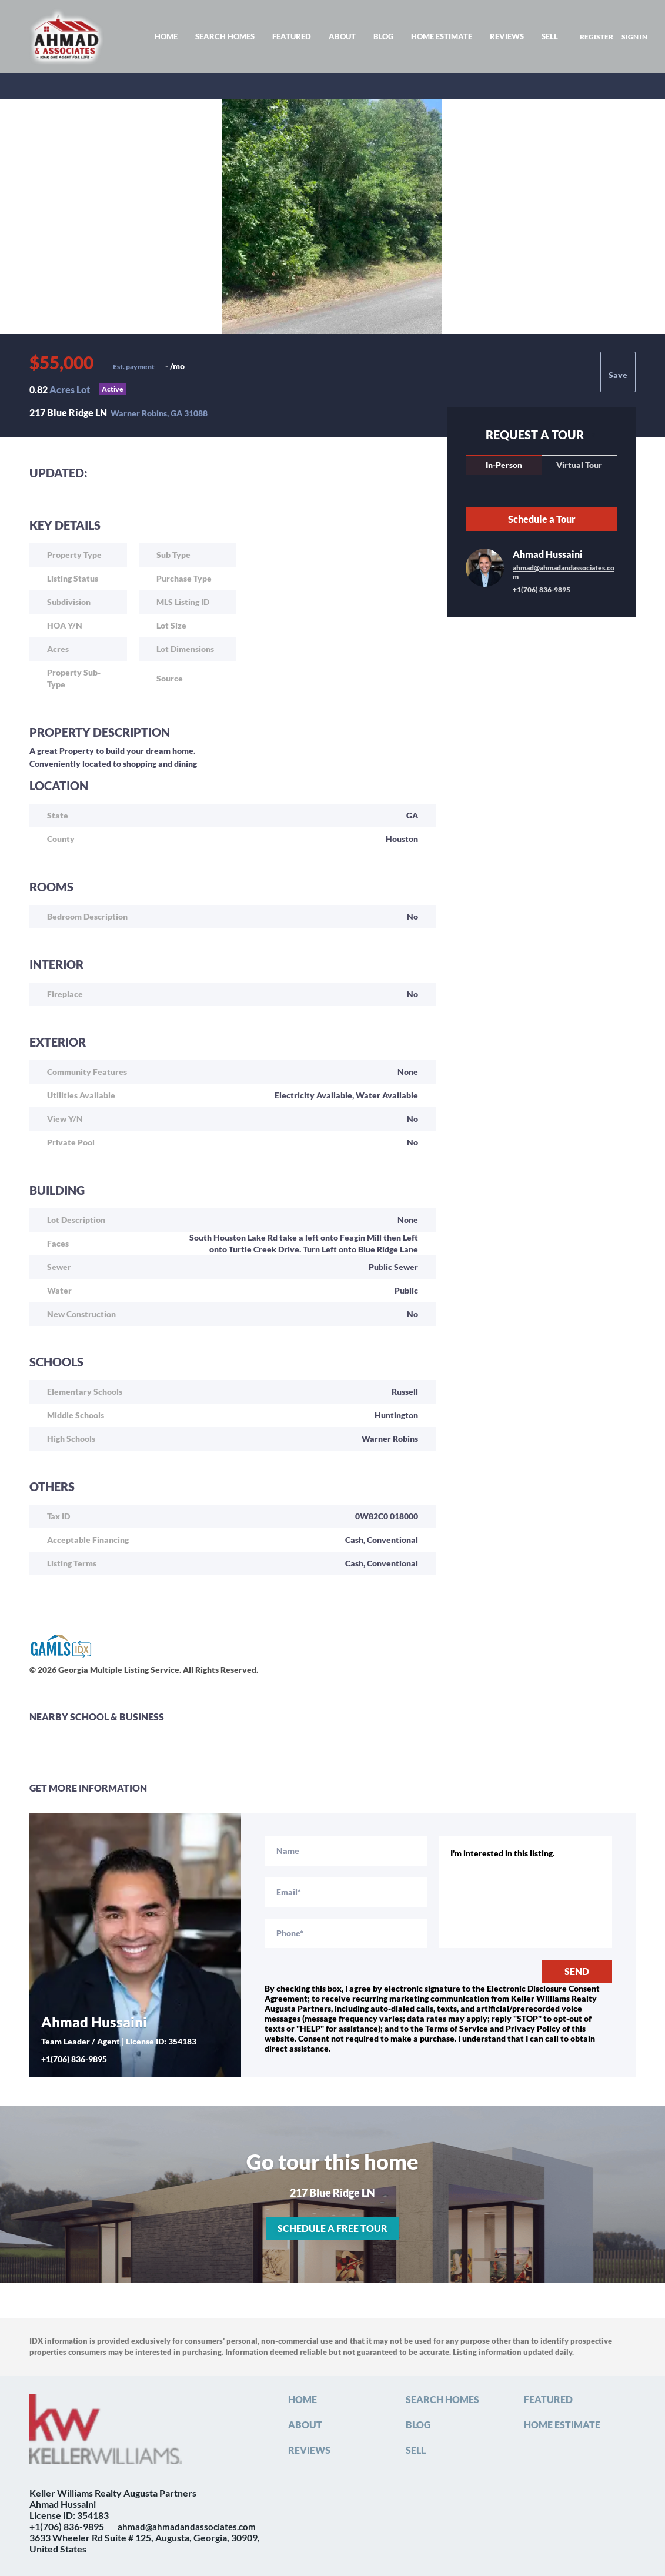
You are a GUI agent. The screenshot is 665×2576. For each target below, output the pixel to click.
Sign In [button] (634, 36)
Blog (383, 36)
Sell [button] (550, 36)
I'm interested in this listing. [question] (526, 1892)
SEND (576, 1971)
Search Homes (225, 36)
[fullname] (346, 1851)
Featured (291, 36)
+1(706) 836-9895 (541, 589)
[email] (346, 1892)
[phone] (346, 1933)
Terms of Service (456, 2028)
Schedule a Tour (542, 518)
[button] (305, 2401)
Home (166, 36)
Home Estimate (441, 36)
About (342, 36)
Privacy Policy (533, 2028)
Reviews (507, 36)
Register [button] (596, 36)
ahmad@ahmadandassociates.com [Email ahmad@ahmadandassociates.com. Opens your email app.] (563, 572)
